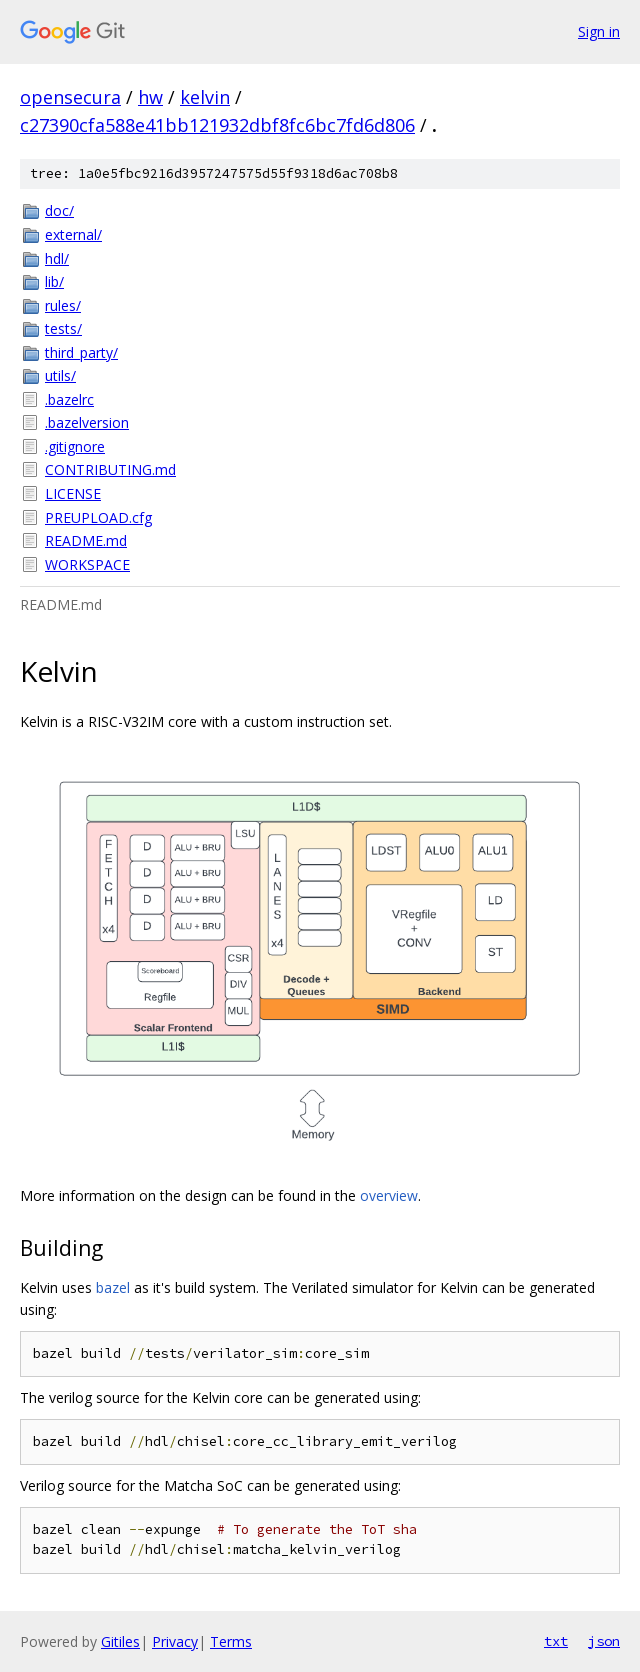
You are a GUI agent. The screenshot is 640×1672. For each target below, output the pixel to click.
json (604, 1641)
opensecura (70, 97)
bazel (113, 1287)
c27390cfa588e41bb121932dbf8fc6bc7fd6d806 (217, 125)
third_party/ (81, 352)
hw (150, 97)
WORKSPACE (87, 564)
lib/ (54, 281)
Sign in (599, 31)
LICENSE (73, 493)
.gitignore (75, 446)
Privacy (175, 1641)
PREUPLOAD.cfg (98, 517)
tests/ (63, 328)
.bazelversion (87, 422)
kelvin (205, 97)
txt (556, 1641)
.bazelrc (69, 399)
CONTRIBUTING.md (110, 469)
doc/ (59, 210)
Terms (231, 1641)
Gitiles (120, 1641)
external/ (73, 234)
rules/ (63, 305)
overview (389, 1195)
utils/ (60, 375)
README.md (86, 540)
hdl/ (57, 258)
